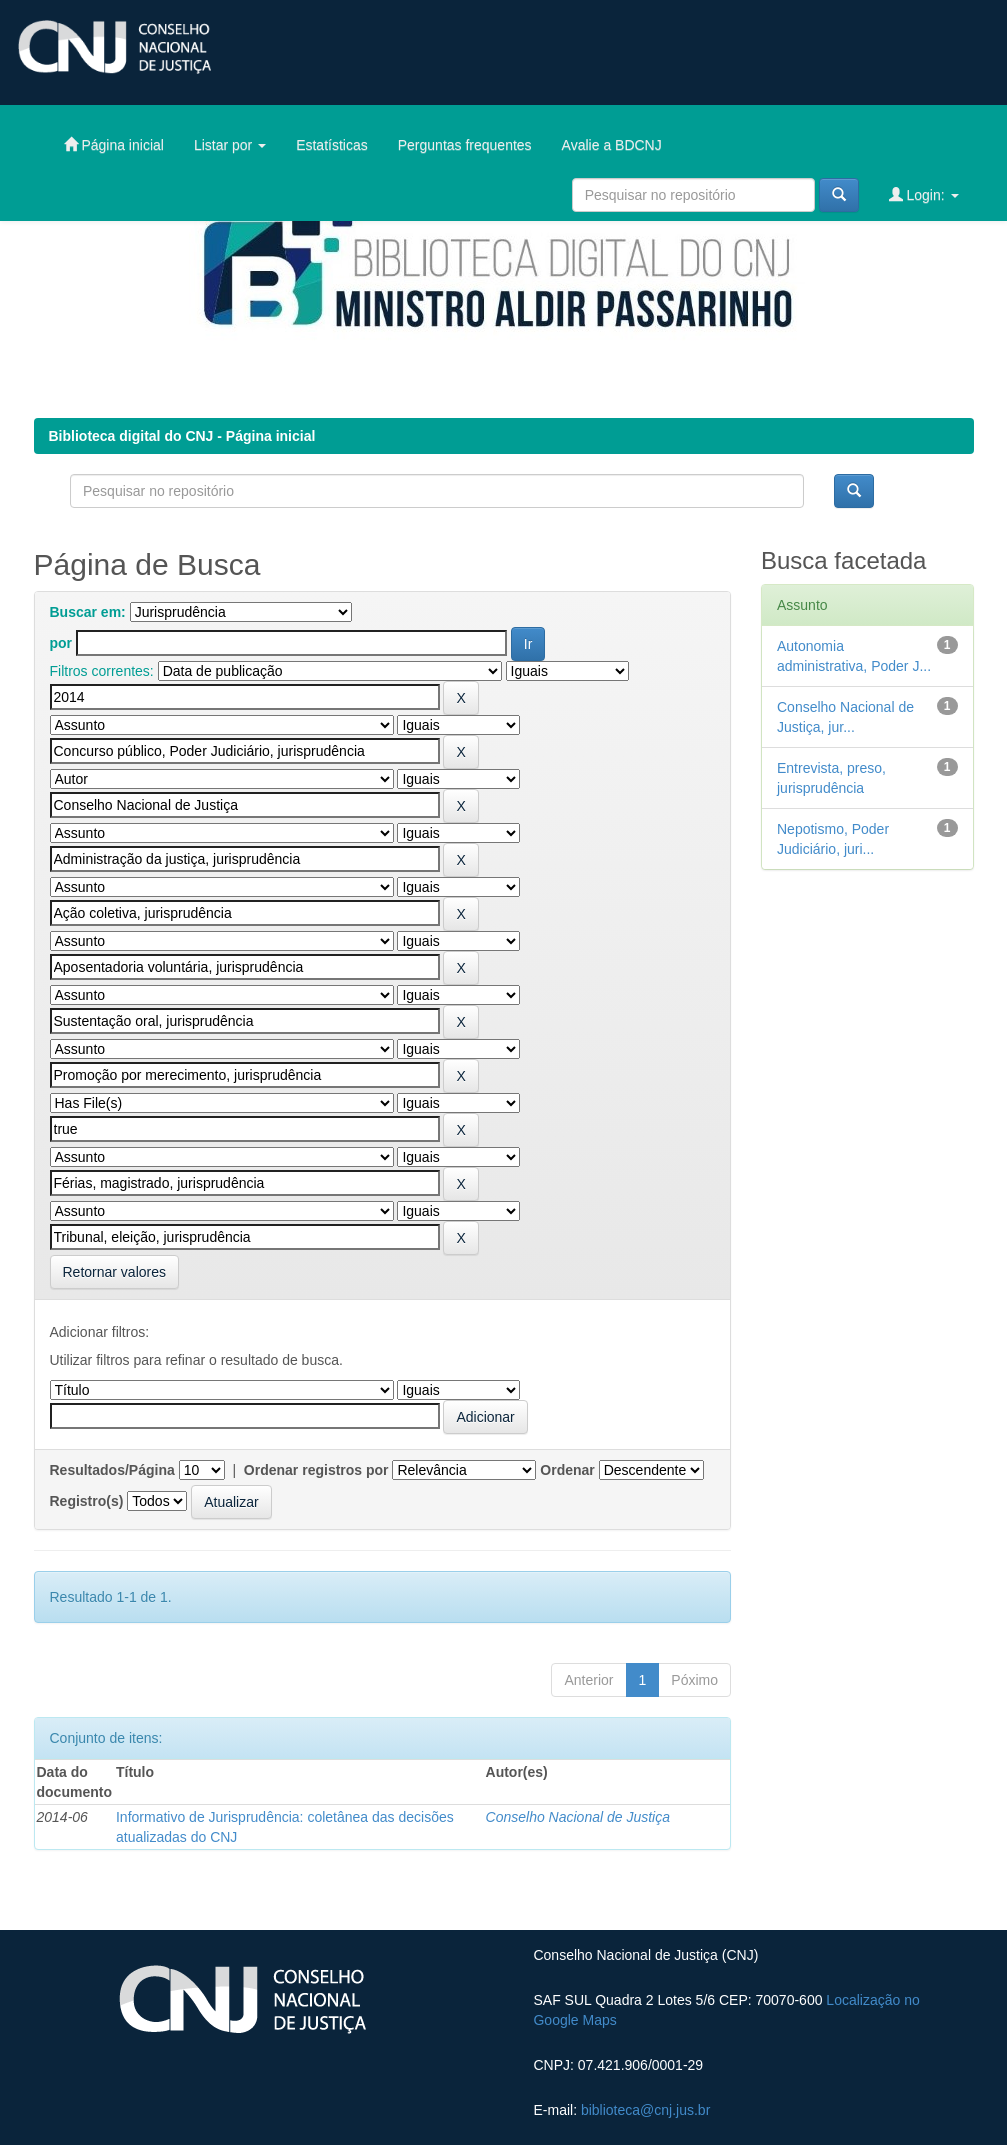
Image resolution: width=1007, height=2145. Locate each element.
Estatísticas (332, 145)
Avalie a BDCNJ (612, 145)
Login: (924, 194)
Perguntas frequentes (465, 145)
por (61, 643)
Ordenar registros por (316, 1470)
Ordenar (567, 1470)
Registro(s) (87, 1501)
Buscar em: (88, 612)
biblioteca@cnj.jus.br (645, 2110)
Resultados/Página (112, 1470)
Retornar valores (115, 1272)
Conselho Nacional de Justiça (578, 1817)
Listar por (230, 145)
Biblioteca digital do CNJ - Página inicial (182, 436)
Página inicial (114, 144)
